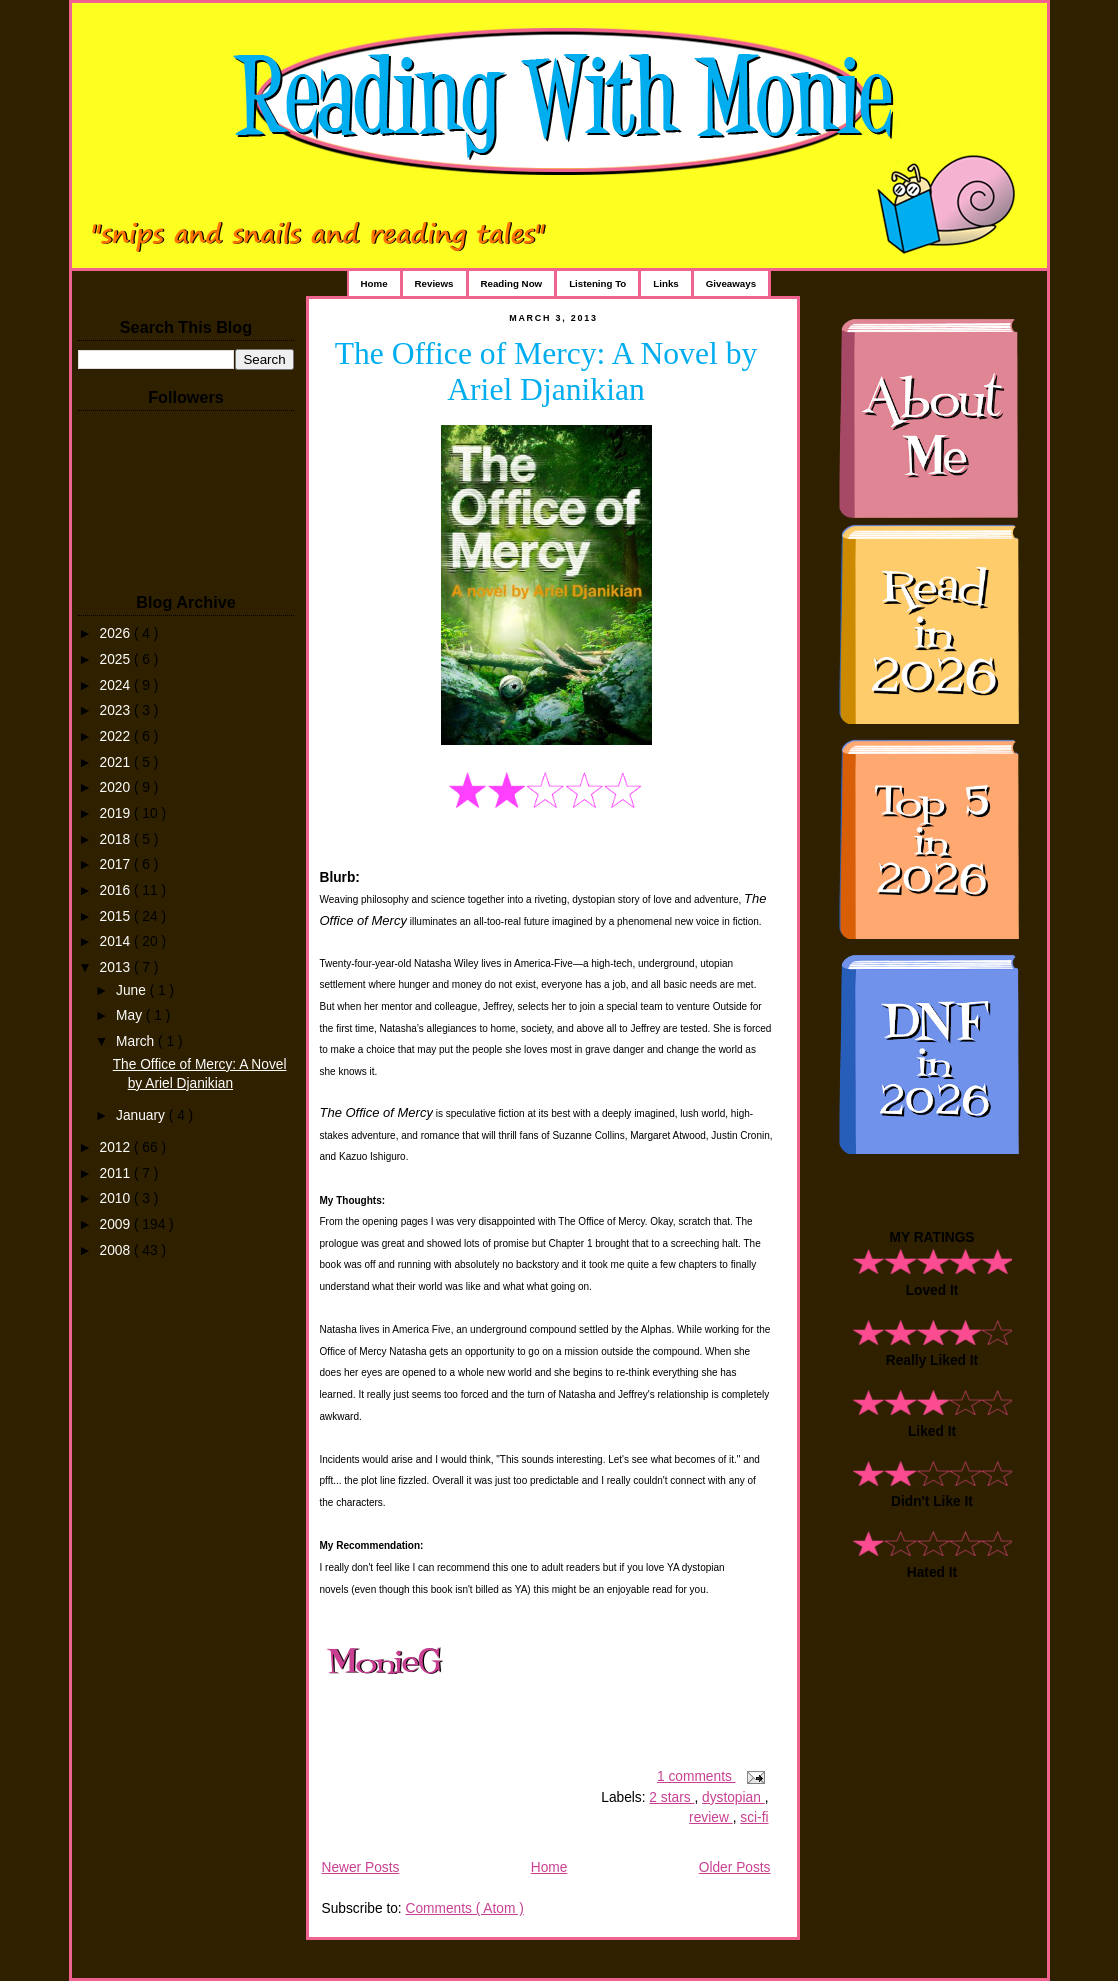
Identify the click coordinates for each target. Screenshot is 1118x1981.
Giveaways (731, 283)
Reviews (434, 283)
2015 (117, 916)
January (142, 1115)
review (711, 1817)
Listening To (597, 283)
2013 (117, 967)
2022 (117, 736)
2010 (117, 1198)
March (137, 1041)
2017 (117, 864)
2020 (117, 787)
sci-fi (754, 1817)
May (131, 1015)
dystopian (733, 1797)
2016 (117, 890)
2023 (117, 710)
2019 (117, 813)
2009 (117, 1224)
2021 (117, 762)
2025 (117, 659)
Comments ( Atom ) (464, 1908)
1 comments (696, 1776)
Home (374, 283)
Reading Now (512, 283)
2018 (117, 839)
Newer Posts (361, 1867)
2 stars (671, 1797)
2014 (117, 941)
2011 (117, 1173)
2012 (117, 1147)
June (133, 990)
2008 (117, 1250)
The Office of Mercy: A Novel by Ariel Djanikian (546, 371)
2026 (117, 633)
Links (665, 283)
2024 (117, 685)
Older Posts (735, 1867)
